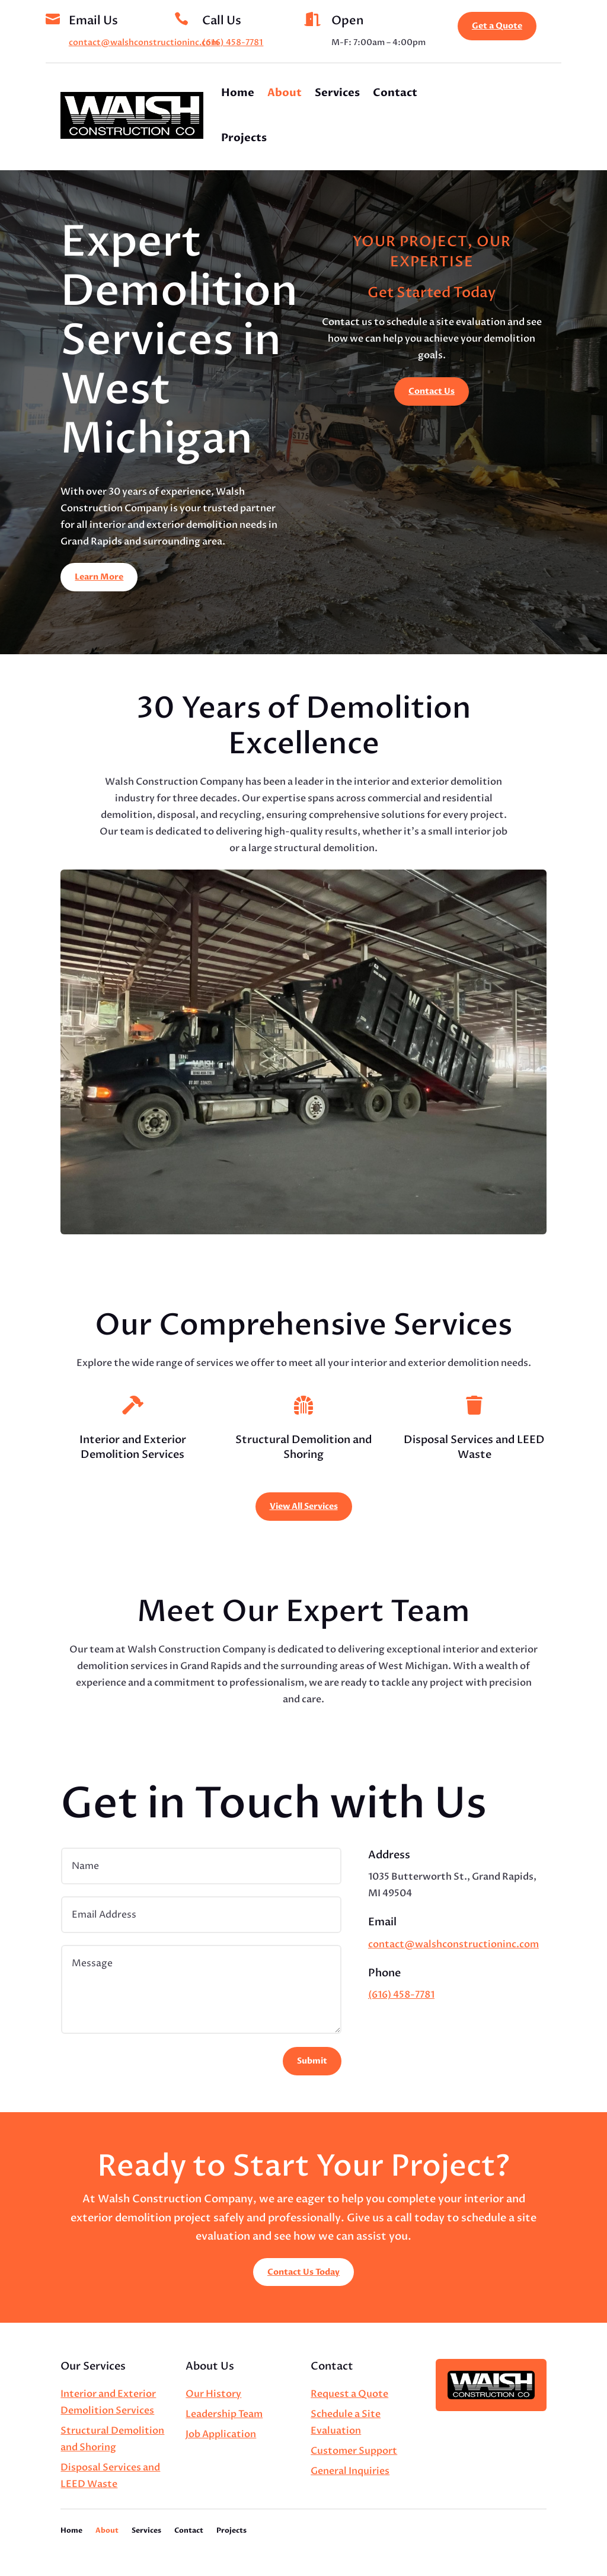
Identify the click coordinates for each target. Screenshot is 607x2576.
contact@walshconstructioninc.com (144, 42)
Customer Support (354, 2450)
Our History (213, 2393)
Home (237, 92)
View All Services (304, 1506)
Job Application (221, 2434)
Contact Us (431, 391)
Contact (395, 92)
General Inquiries (350, 2471)
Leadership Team (224, 2414)
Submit (312, 2060)
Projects (244, 137)
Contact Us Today (303, 2272)
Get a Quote (497, 25)
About (284, 92)
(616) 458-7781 (232, 42)
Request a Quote (349, 2393)
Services (337, 92)
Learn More (99, 576)
